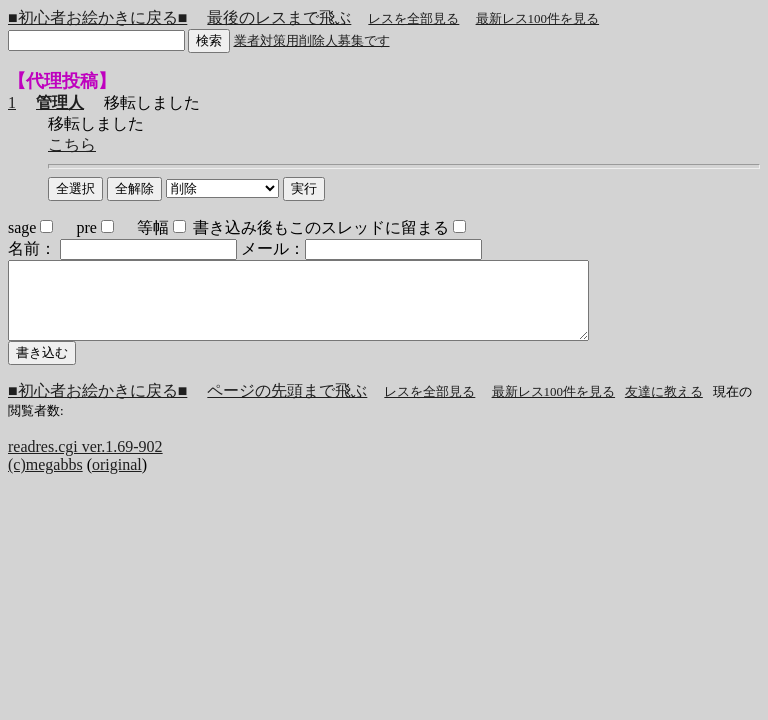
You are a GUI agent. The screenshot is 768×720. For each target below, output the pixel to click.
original (117, 479)
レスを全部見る (413, 18)
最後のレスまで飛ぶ (279, 17)
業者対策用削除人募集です (312, 40)
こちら (72, 144)
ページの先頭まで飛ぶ (287, 405)
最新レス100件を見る (538, 18)
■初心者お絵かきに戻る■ (97, 17)
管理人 (60, 102)
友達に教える (664, 406)
